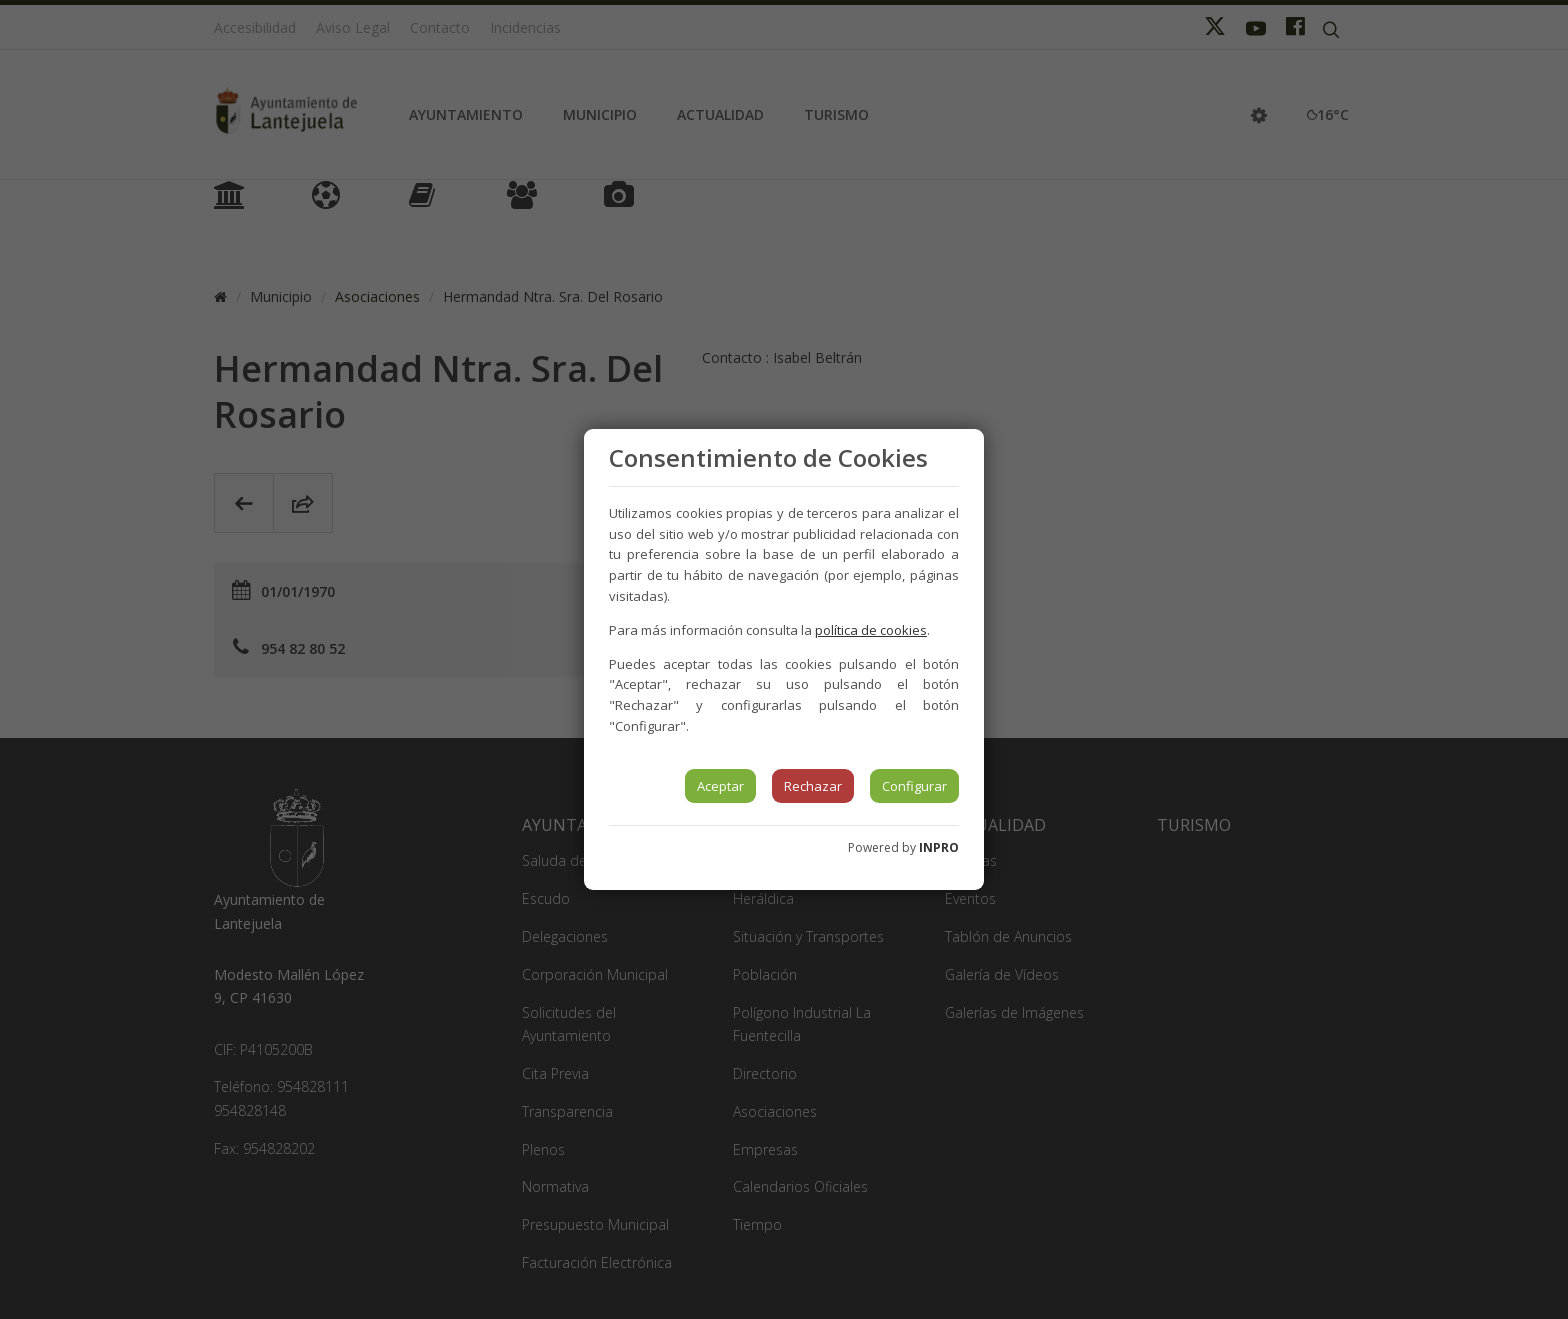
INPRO (939, 847)
